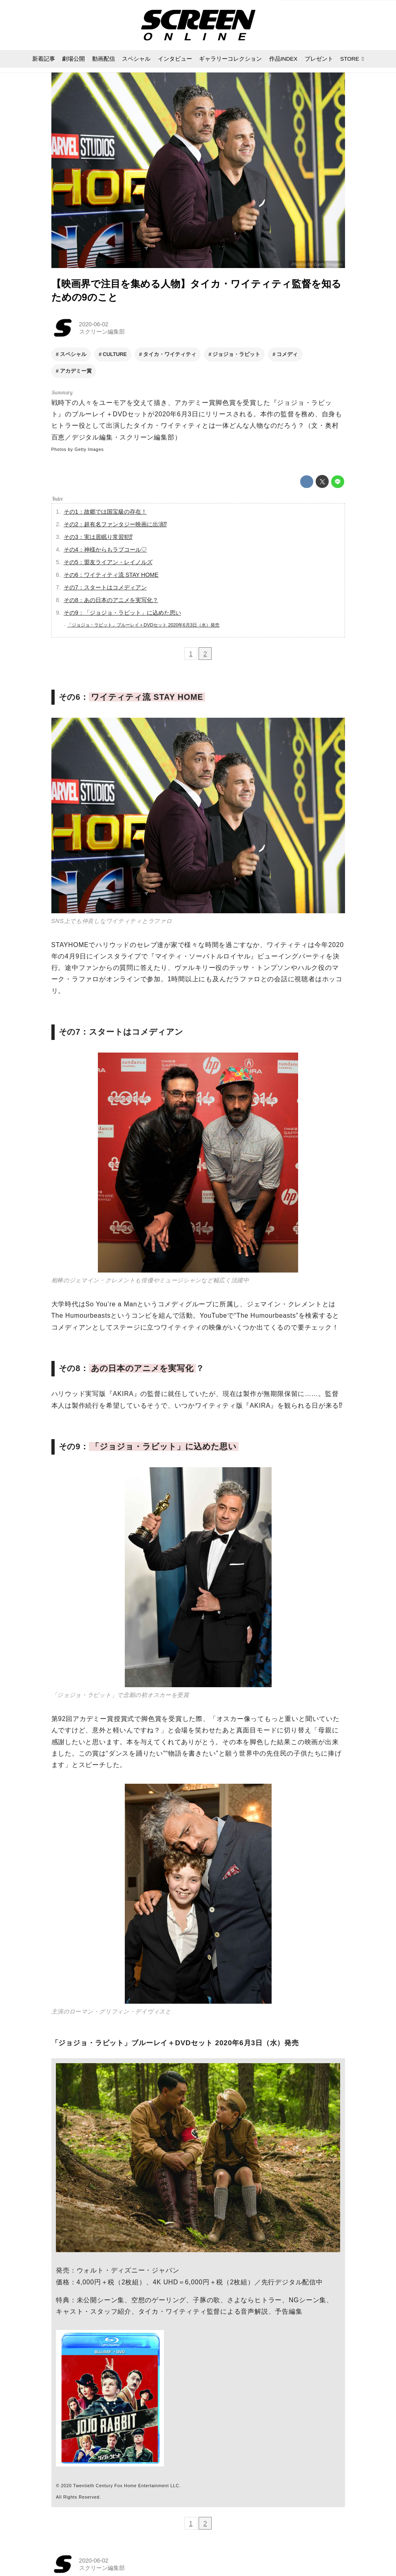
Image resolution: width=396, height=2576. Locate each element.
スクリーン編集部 (102, 331)
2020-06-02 (93, 324)
